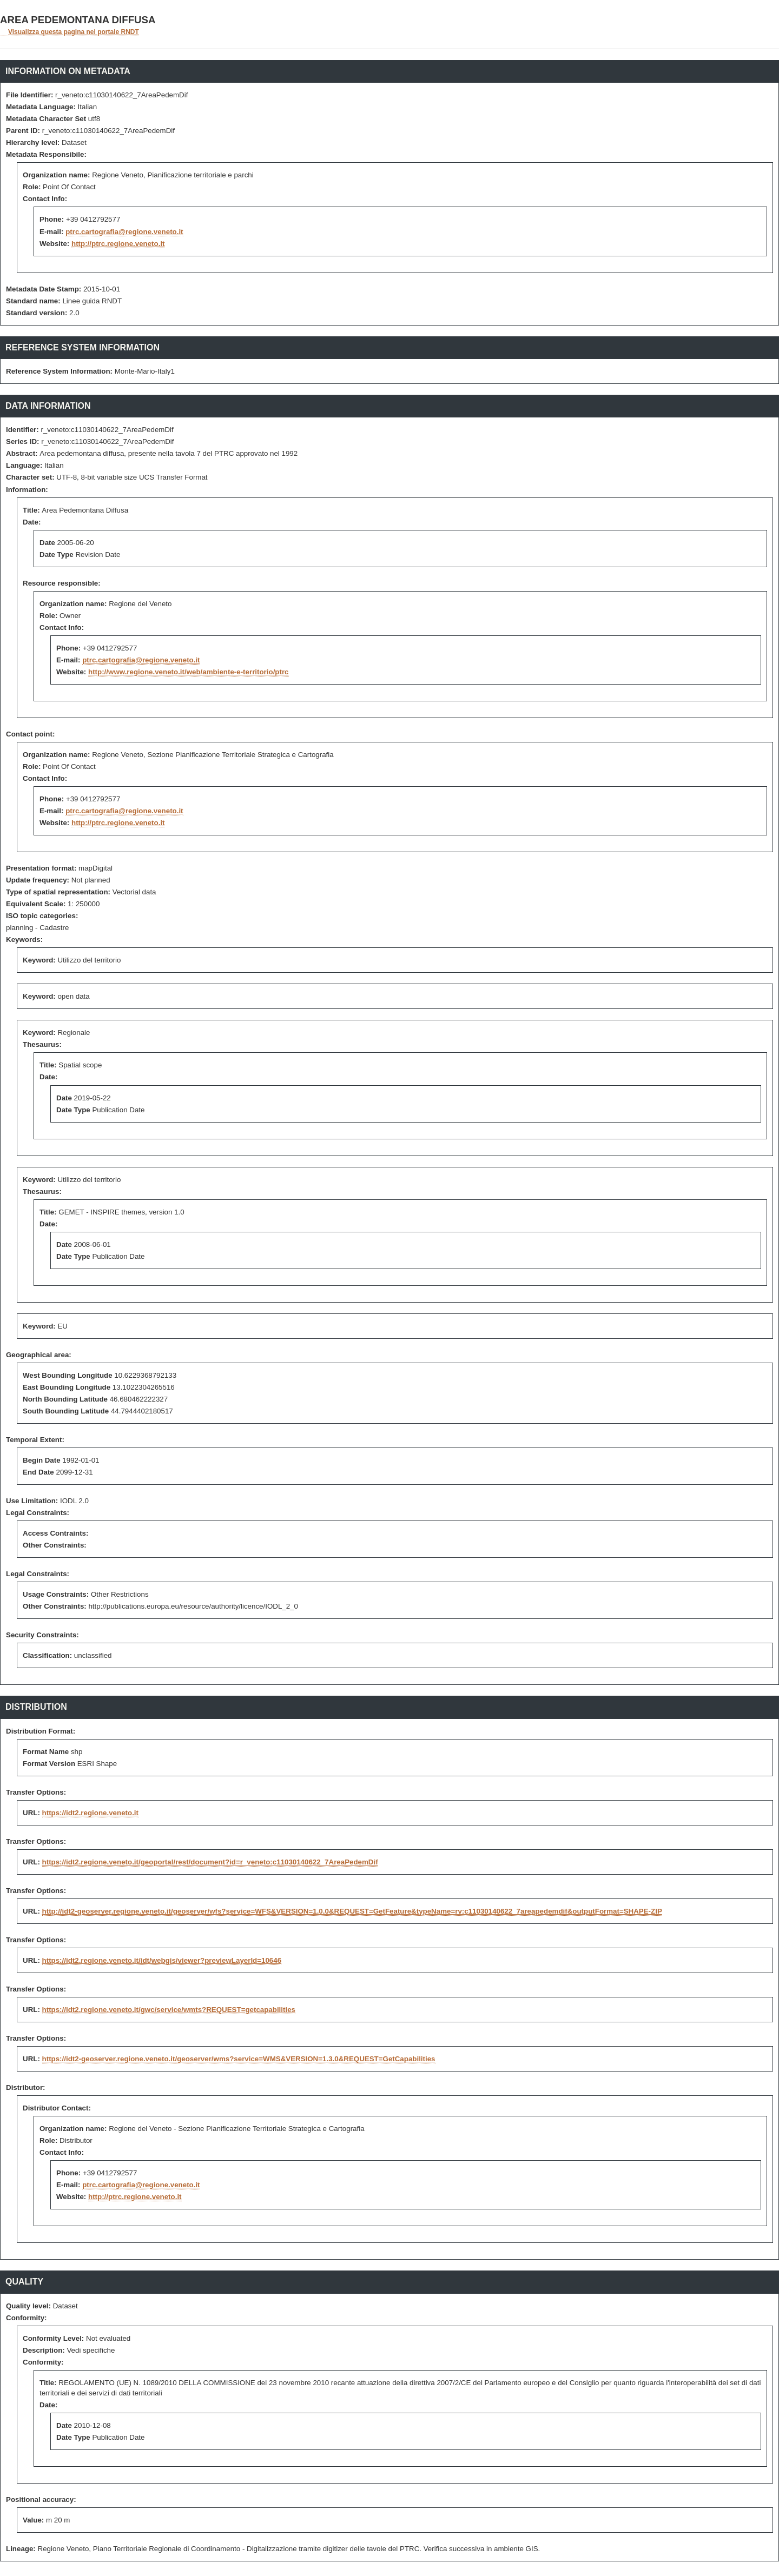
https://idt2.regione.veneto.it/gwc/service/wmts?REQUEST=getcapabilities (168, 2010)
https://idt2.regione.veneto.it (90, 1813)
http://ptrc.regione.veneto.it (118, 244)
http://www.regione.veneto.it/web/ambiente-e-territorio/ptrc (188, 672)
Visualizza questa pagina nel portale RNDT (73, 32)
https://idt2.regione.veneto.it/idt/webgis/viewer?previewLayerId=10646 (162, 1960)
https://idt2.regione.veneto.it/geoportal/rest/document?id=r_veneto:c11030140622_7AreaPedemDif (210, 1862)
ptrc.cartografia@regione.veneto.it (124, 232)
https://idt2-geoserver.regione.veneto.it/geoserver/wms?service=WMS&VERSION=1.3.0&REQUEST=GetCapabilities (238, 2059)
